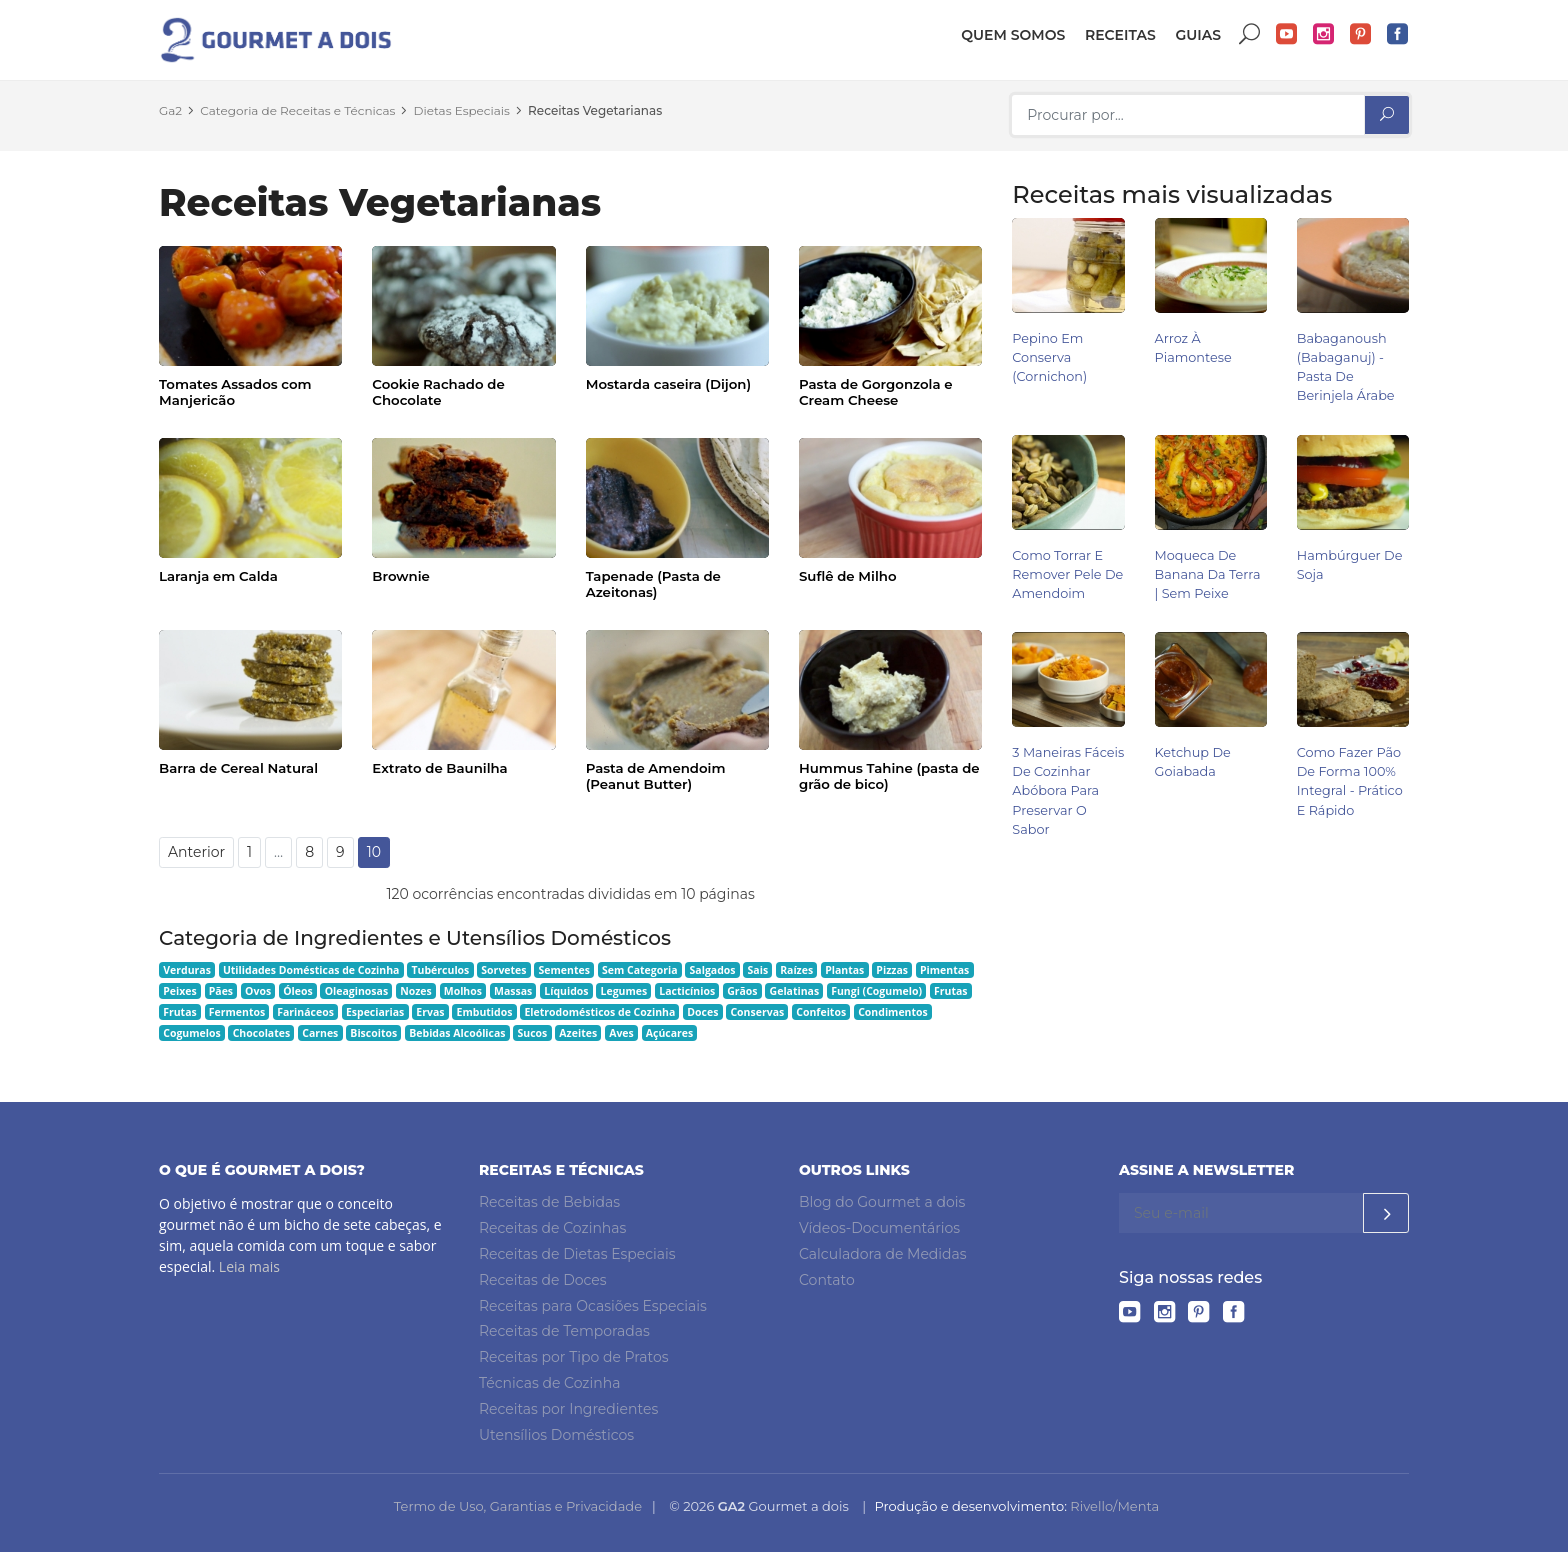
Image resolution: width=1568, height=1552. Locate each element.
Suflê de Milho (848, 576)
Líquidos (566, 991)
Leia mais (249, 1266)
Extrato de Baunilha (439, 768)
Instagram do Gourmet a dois (1324, 34)
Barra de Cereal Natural (238, 768)
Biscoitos (373, 1033)
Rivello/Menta (1114, 1506)
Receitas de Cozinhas (552, 1228)
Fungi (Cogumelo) (876, 991)
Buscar (1250, 34)
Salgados (713, 970)
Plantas (844, 970)
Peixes (180, 991)
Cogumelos (191, 1033)
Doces (702, 1012)
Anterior (196, 852)
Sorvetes (503, 970)
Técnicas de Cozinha (549, 1383)
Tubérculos (440, 970)
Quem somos (1013, 35)
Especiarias (375, 1012)
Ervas (430, 1012)
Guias (1198, 35)
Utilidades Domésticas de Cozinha (311, 970)
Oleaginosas (356, 991)
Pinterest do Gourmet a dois (1361, 34)
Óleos (298, 991)
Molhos (463, 991)
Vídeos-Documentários (879, 1228)
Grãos (742, 991)
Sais (758, 970)
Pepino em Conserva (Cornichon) (1049, 357)
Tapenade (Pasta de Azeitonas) (653, 584)
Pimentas (944, 970)
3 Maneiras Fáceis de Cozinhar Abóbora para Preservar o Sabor (1068, 791)
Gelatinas (795, 991)
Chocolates (262, 1033)
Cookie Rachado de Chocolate (438, 392)
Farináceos (305, 1012)
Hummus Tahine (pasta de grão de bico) (889, 776)
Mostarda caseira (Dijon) (668, 384)
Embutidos (485, 1012)
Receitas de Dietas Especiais (577, 1254)
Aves (621, 1033)
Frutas (951, 991)
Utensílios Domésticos (556, 1435)
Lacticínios (687, 991)
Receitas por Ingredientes (568, 1409)
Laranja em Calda (218, 576)
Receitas (1120, 35)
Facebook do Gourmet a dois (1398, 34)
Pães (221, 991)
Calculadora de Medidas (883, 1254)
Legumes (624, 991)
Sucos (533, 1033)
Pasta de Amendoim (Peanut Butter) (656, 776)
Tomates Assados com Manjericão (235, 392)
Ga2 (170, 110)
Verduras (187, 970)
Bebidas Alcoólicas (457, 1033)
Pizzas (892, 970)
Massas (513, 991)
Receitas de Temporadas (564, 1331)
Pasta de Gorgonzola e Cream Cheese (876, 392)
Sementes (564, 970)
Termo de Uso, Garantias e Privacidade (518, 1506)
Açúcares (669, 1033)
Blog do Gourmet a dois (882, 1202)
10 (374, 852)
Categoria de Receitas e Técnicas (297, 110)
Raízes (796, 970)
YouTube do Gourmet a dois (1287, 34)
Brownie (401, 576)
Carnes (320, 1033)
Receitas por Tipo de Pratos (574, 1357)
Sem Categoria (640, 970)
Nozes (416, 991)
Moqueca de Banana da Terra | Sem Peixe (1208, 574)
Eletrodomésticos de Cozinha (599, 1012)
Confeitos (821, 1012)
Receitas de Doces (543, 1280)
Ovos (258, 991)
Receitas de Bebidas (549, 1202)
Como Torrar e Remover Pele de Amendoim (1067, 574)
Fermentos (237, 1012)
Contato (827, 1280)
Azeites (578, 1033)
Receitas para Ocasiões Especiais (593, 1306)
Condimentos (893, 1012)
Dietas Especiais (462, 110)
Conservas (757, 1012)
